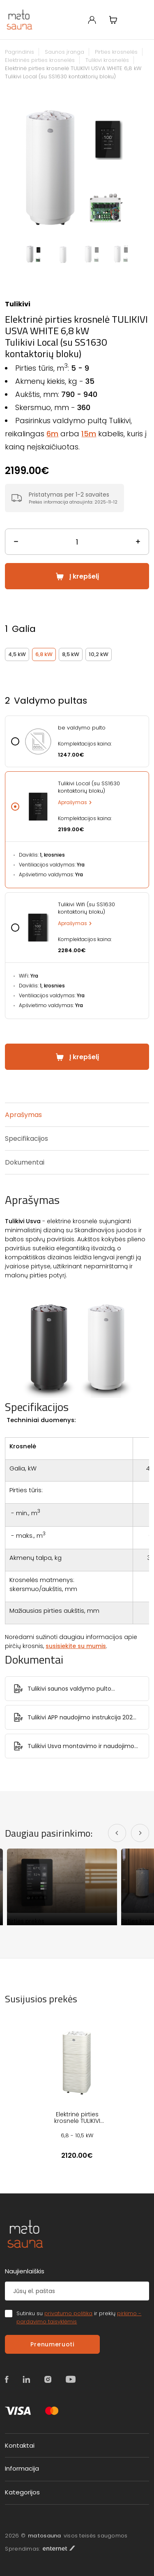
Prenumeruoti (52, 2344)
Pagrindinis (19, 52)
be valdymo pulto (82, 728)
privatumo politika (68, 2313)
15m (88, 434)
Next (145, 166)
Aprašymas (72, 802)
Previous (9, 166)
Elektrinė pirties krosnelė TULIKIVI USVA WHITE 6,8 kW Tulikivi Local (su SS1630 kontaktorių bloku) (73, 72)
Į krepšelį (84, 576)
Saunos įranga (64, 52)
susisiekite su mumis (76, 1646)
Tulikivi (17, 304)
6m (52, 434)
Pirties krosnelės (116, 52)
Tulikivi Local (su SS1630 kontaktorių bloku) (89, 787)
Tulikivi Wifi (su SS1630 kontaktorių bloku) (86, 908)
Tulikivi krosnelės (107, 60)
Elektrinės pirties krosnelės (40, 60)
